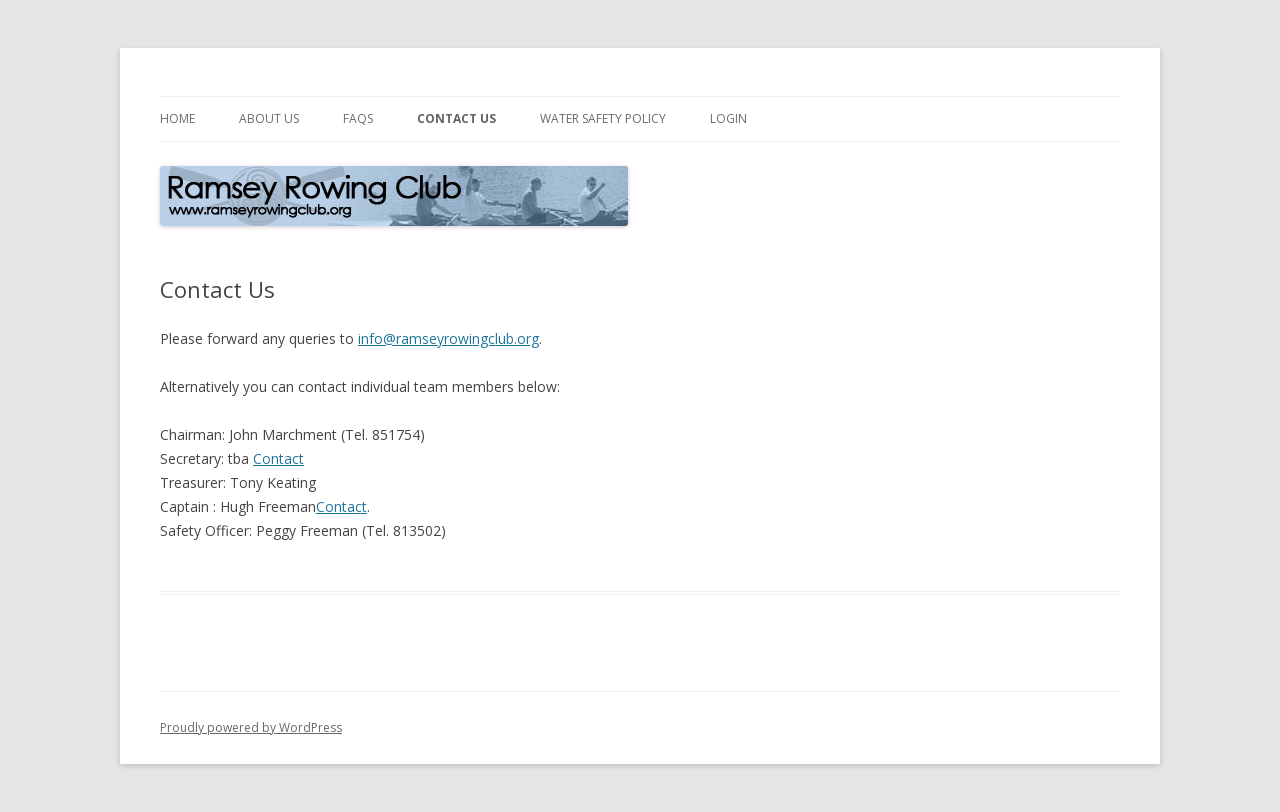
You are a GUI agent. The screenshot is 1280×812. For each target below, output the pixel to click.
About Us (269, 118)
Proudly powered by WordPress (251, 727)
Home (177, 118)
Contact (278, 458)
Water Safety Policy (603, 118)
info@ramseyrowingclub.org (448, 338)
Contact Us (456, 118)
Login (728, 118)
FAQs (358, 118)
